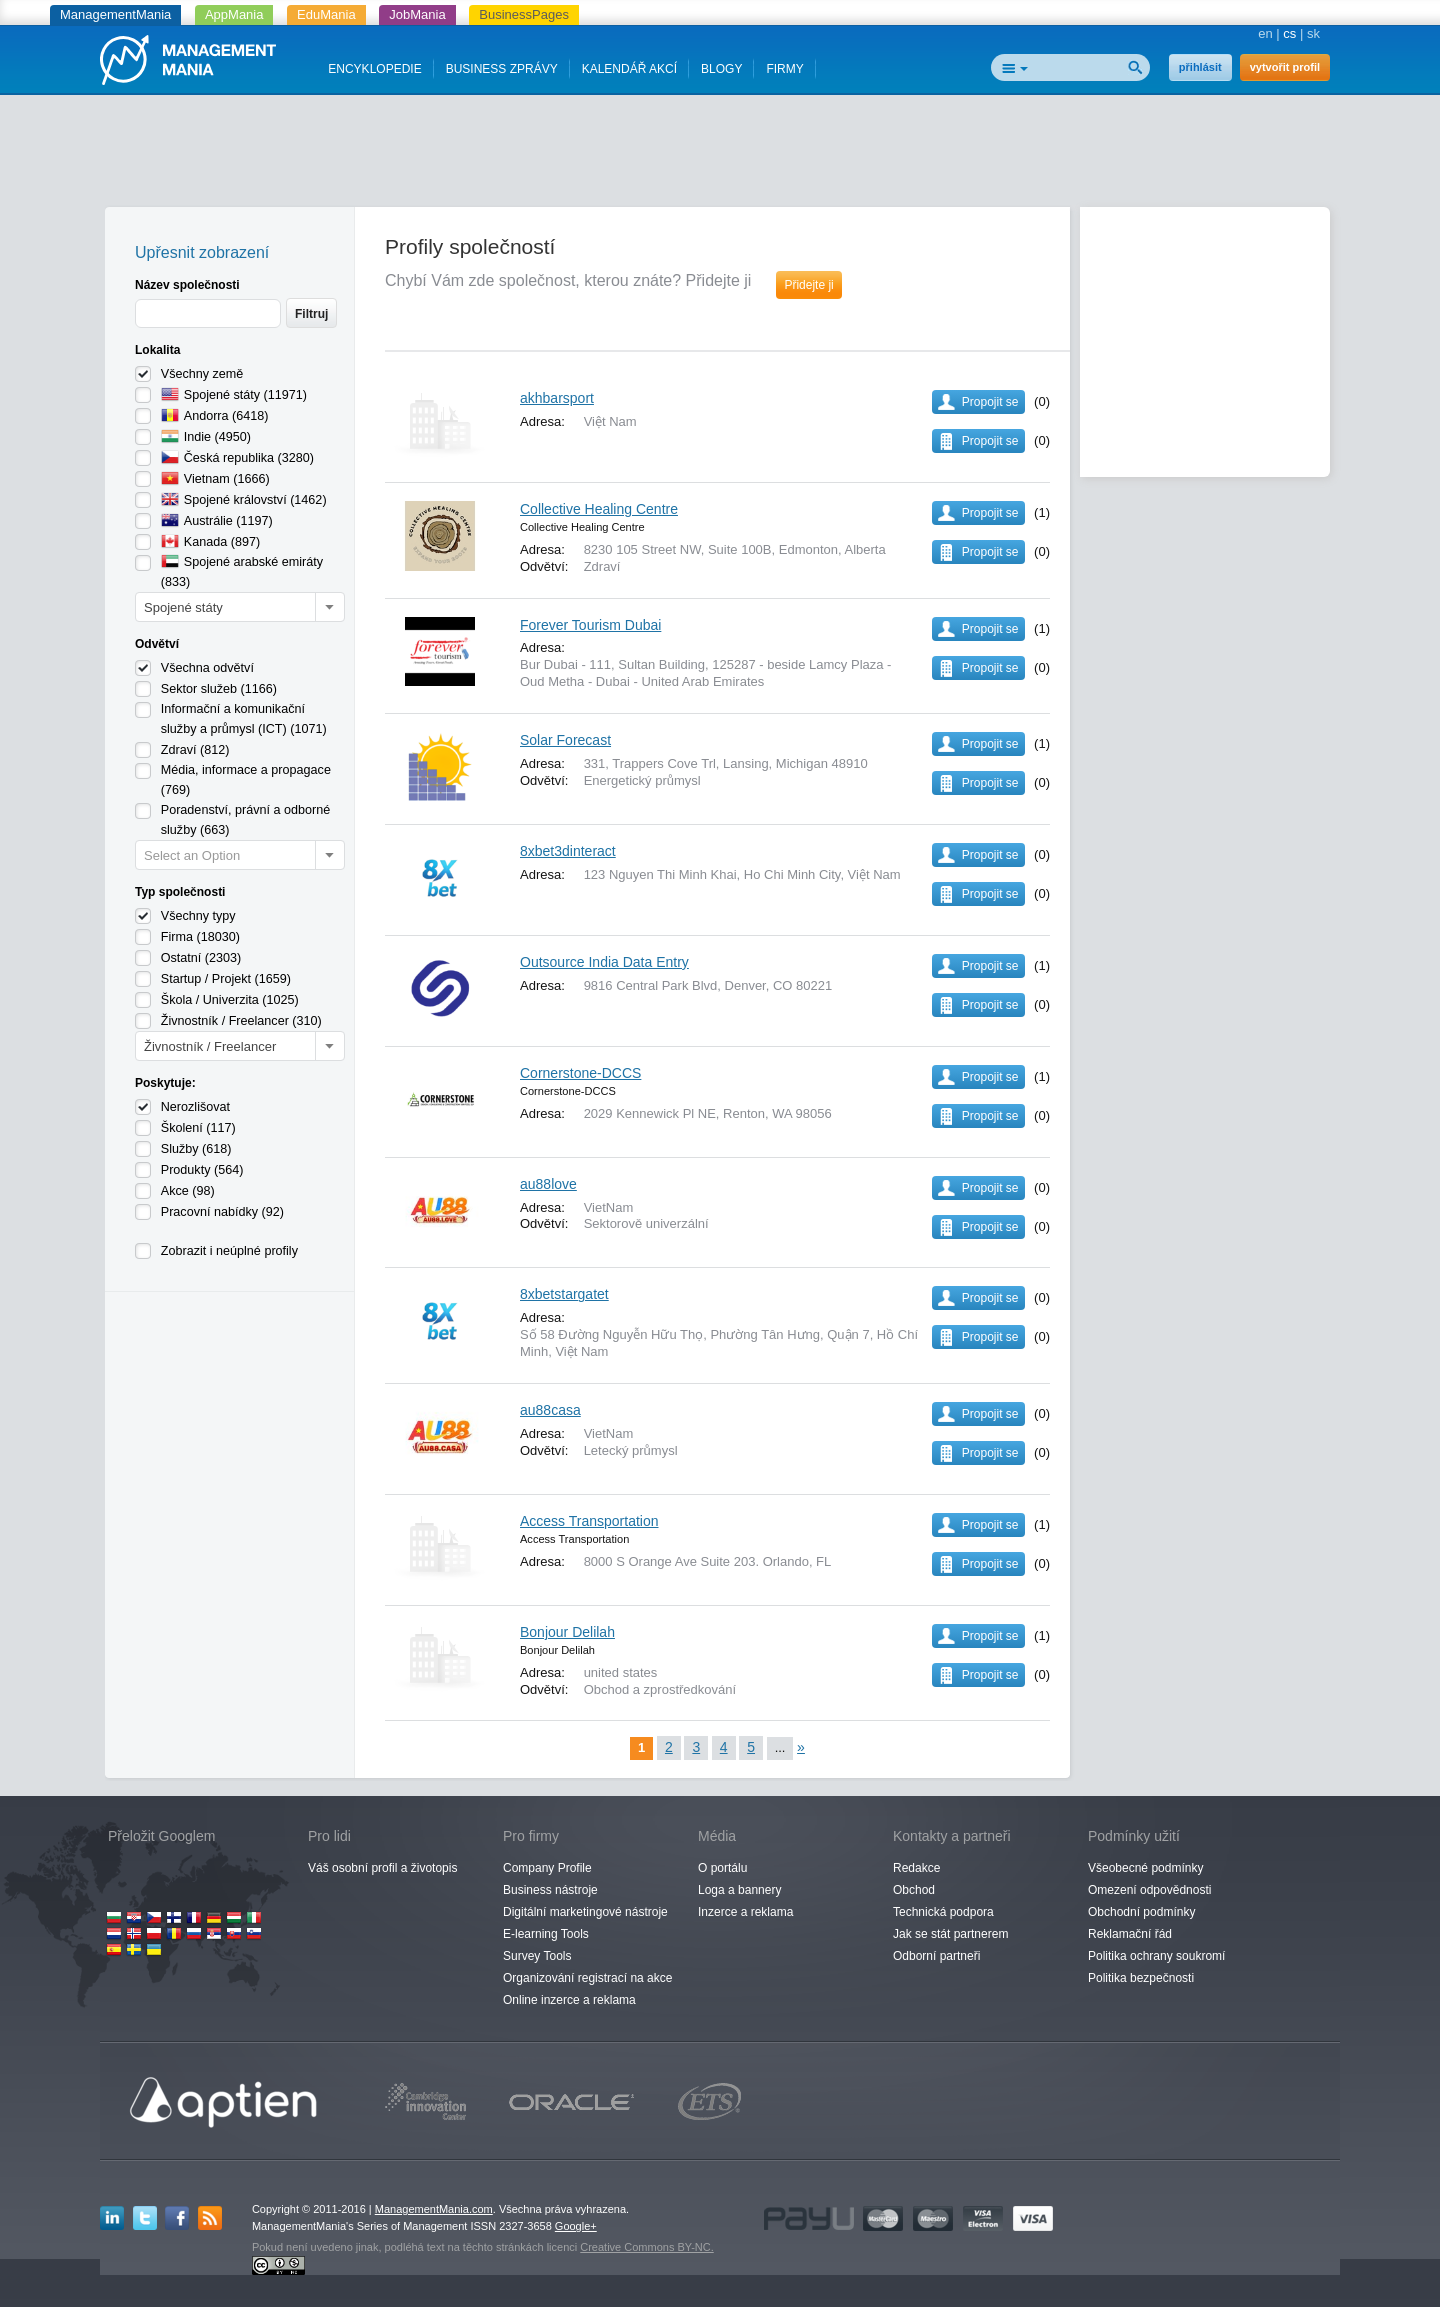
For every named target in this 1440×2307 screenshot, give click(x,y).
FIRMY (784, 69)
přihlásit (1200, 67)
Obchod (914, 1890)
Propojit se (990, 402)
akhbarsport (557, 398)
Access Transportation (589, 1521)
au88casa (550, 1410)
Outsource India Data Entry (604, 962)
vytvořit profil (1285, 67)
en (1265, 33)
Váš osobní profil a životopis (382, 1868)
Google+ (576, 2226)
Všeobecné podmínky (1145, 1868)
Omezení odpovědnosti (1149, 1890)
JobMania (417, 14)
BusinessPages (524, 14)
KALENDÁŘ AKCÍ (629, 69)
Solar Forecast (565, 740)
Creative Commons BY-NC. (646, 2247)
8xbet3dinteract (568, 851)
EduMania (326, 14)
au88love (548, 1184)
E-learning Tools (546, 1934)
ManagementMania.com (434, 2209)
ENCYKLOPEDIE (374, 69)
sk (1313, 33)
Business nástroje (550, 1890)
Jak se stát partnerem (950, 1934)
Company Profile (547, 1868)
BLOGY (721, 69)
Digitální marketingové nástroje (585, 1912)
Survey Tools (537, 1956)
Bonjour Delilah (567, 1632)
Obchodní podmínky (1141, 1912)
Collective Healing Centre (599, 509)
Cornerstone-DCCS (580, 1073)
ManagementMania (115, 14)
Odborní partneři (936, 1956)
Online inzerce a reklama (569, 2000)
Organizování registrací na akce (587, 1978)
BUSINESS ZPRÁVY (502, 69)
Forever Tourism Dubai (590, 625)
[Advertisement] (720, 155)
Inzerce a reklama (745, 1912)
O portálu (722, 1868)
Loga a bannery (739, 1890)
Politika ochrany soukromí (1156, 1956)
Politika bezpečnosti (1141, 1978)
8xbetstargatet (564, 1294)
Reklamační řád (1130, 1934)
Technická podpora (943, 1912)
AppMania (234, 14)
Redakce (916, 1868)
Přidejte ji (808, 285)
